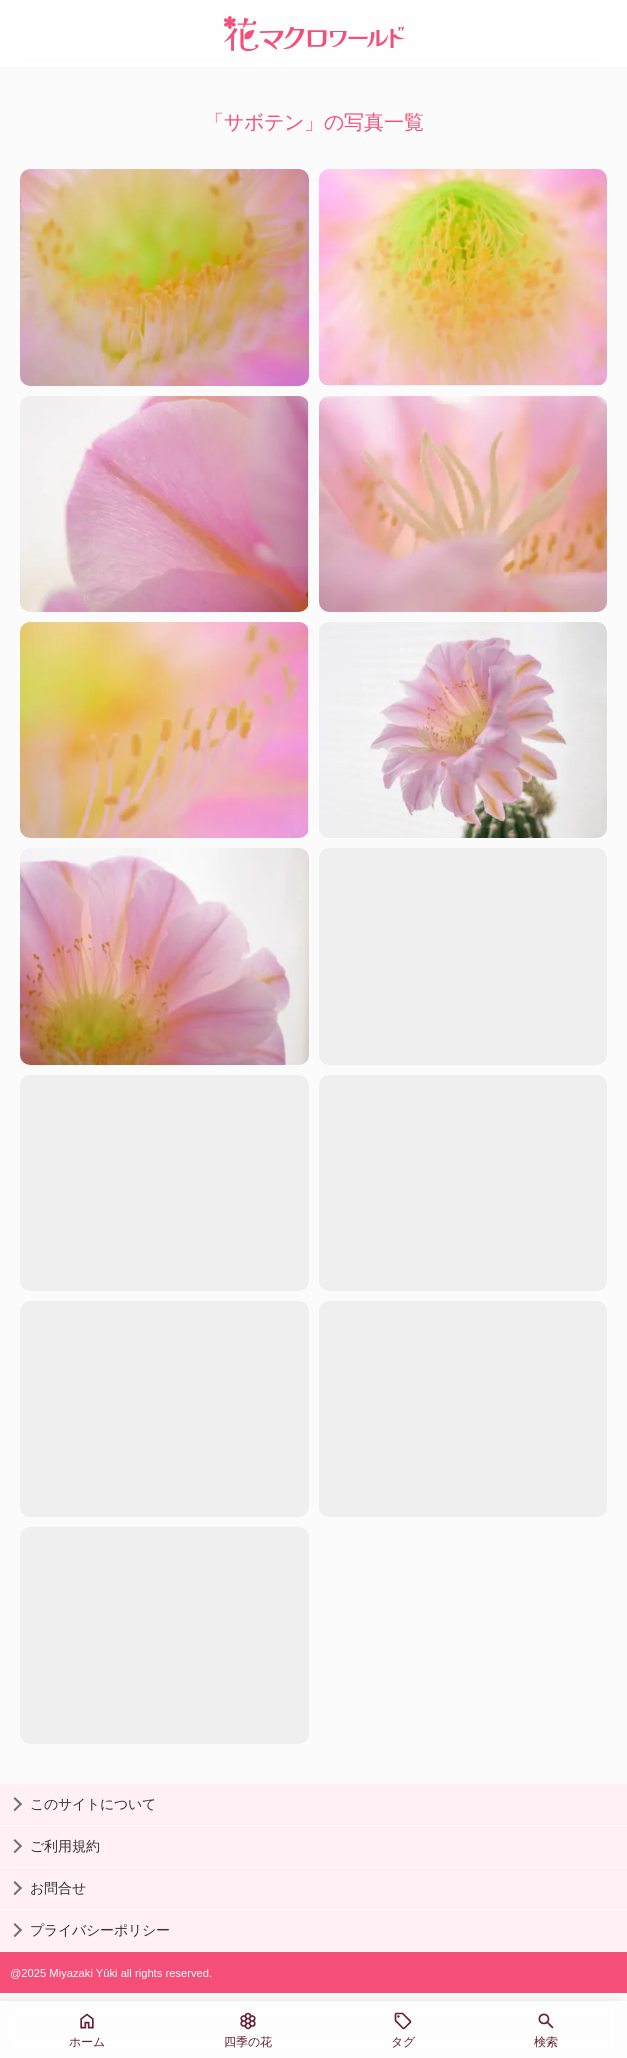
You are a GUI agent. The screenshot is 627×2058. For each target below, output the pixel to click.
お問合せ (58, 1888)
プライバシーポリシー (100, 1930)
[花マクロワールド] (314, 33)
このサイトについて (93, 1804)
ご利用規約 (65, 1846)
